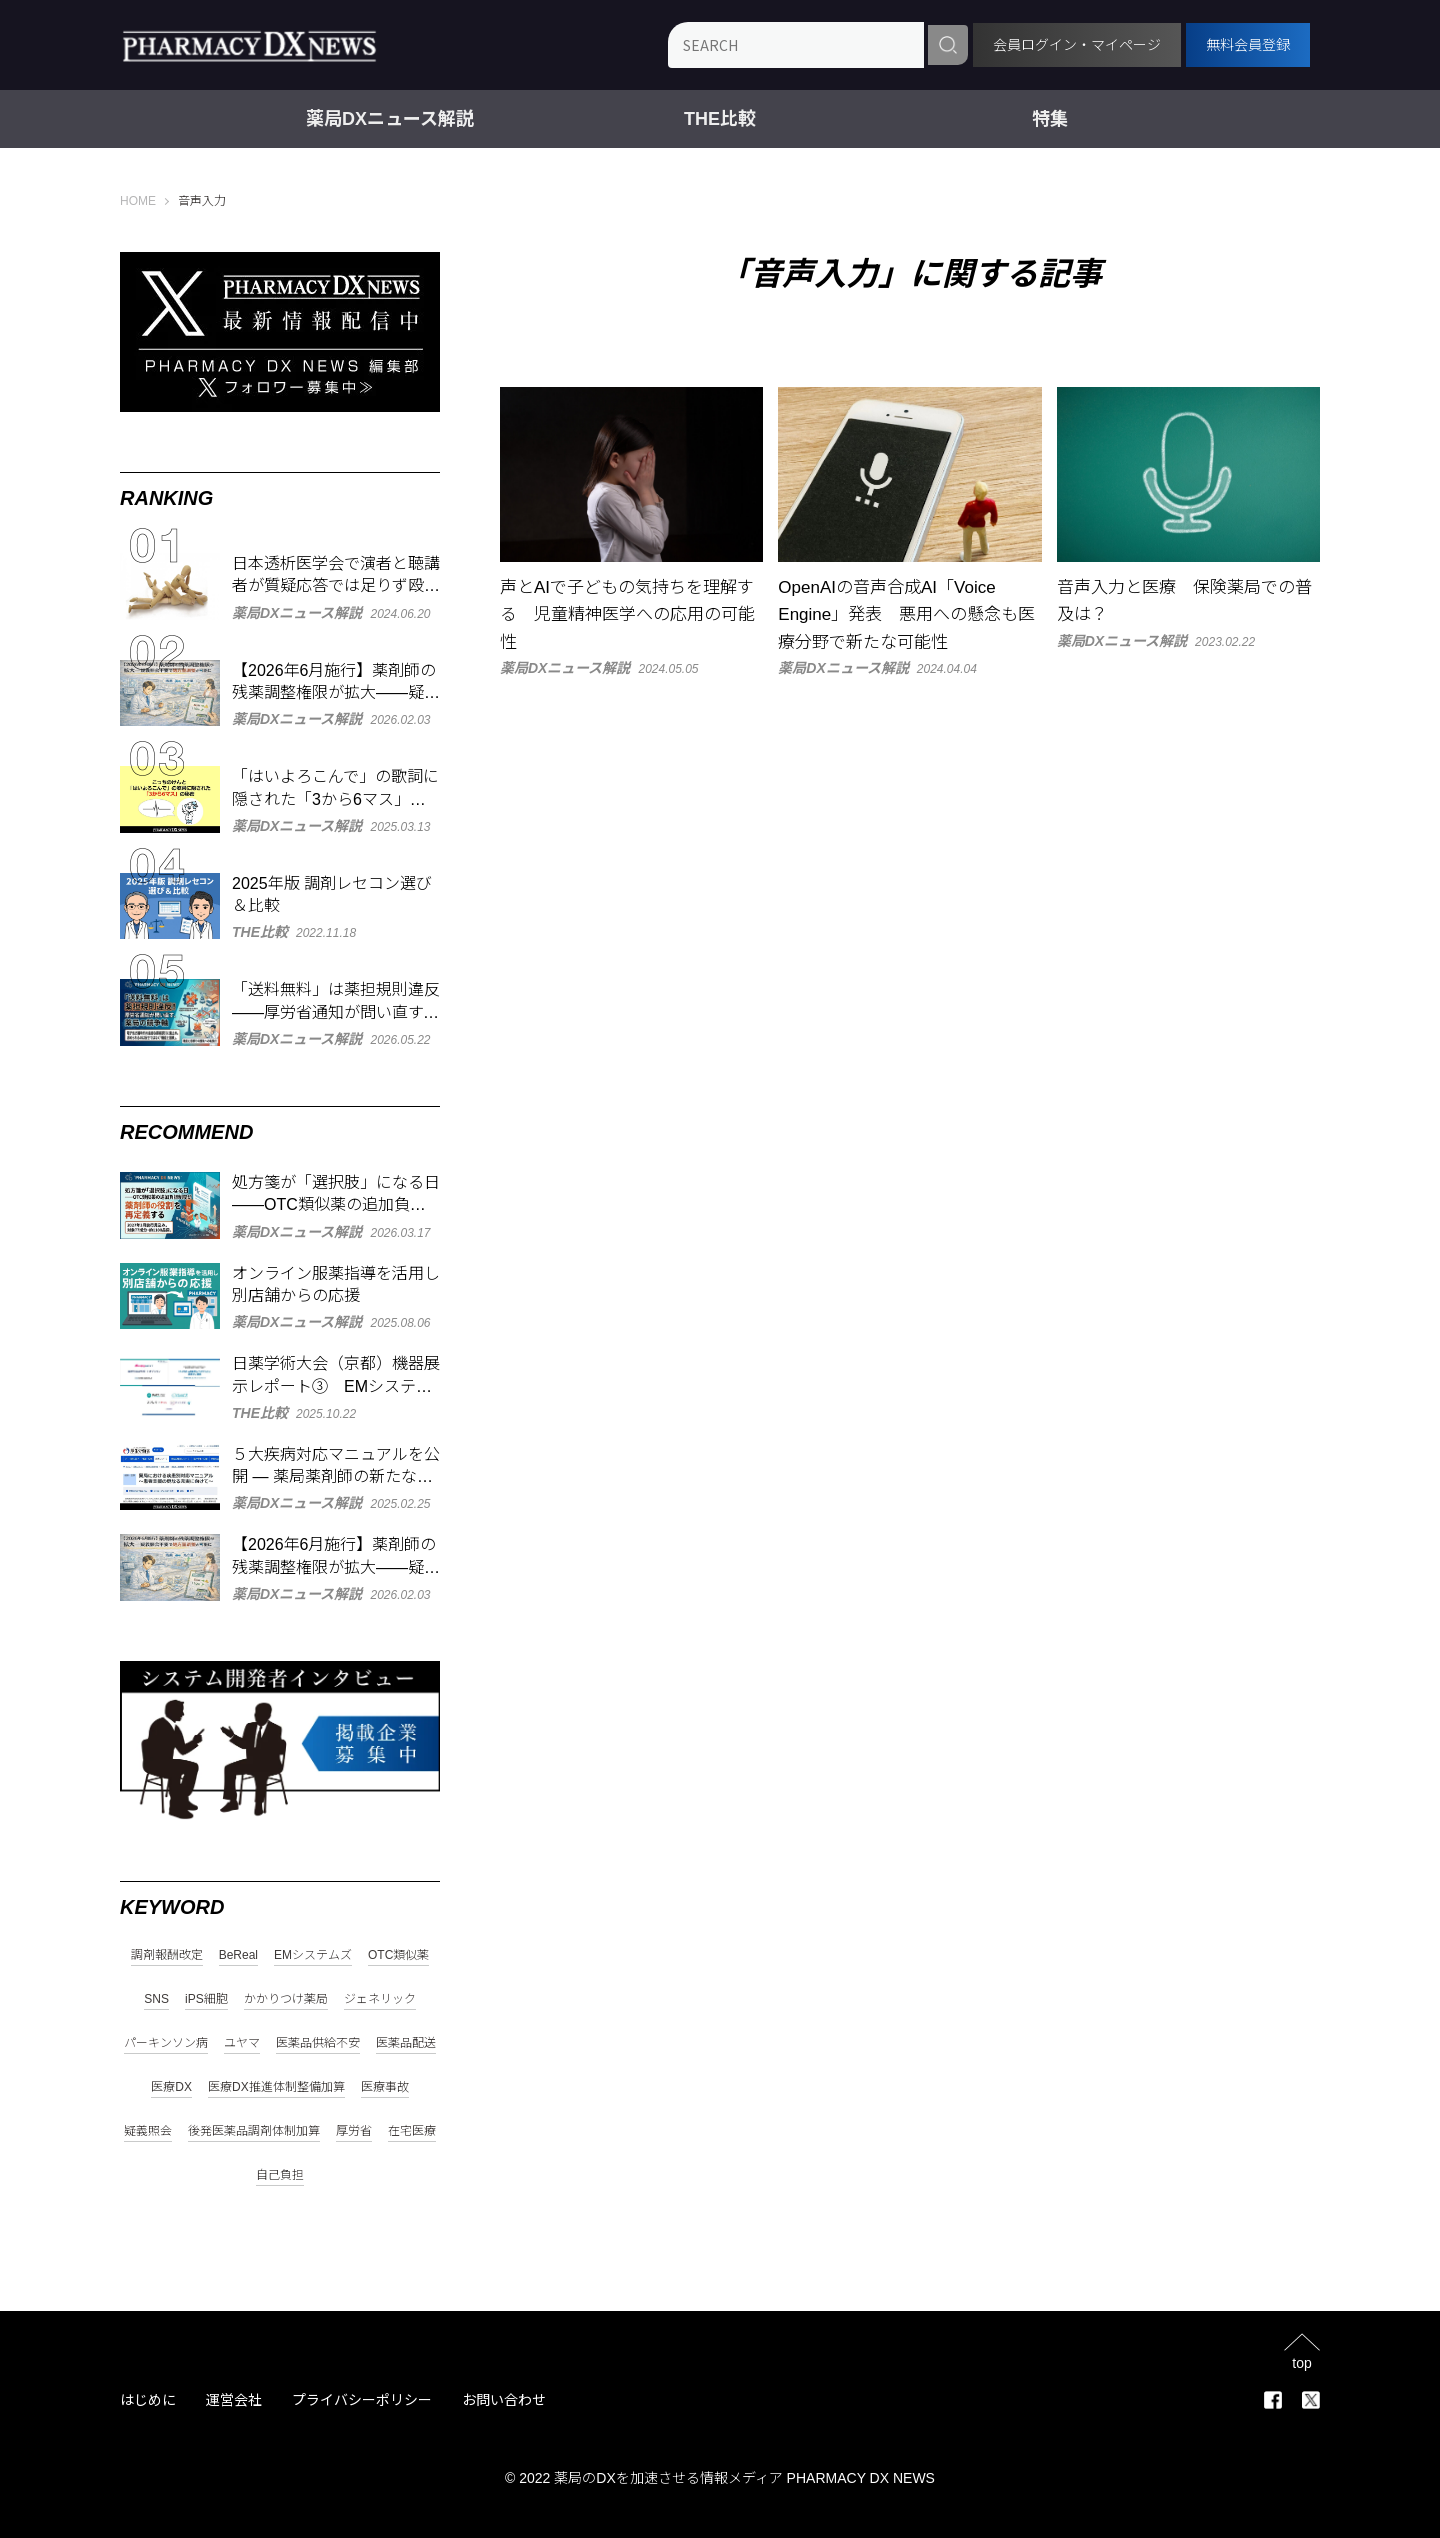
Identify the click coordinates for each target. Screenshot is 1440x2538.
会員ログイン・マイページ (1077, 45)
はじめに (148, 2400)
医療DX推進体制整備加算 (276, 2087)
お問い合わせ (504, 2400)
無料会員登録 (1248, 45)
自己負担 (280, 2175)
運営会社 (234, 2400)
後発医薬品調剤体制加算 (254, 2131)
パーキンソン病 (166, 2043)
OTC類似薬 (398, 1955)
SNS (156, 1999)
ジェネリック (380, 1999)
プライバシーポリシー (362, 2400)
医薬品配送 (406, 2043)
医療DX (171, 2087)
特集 (1050, 119)
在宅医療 (412, 2131)
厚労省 (354, 2131)
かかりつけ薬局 (286, 1999)
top (1301, 2362)
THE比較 (720, 119)
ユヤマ (242, 2043)
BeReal (238, 1955)
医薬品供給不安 (318, 2043)
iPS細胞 (206, 1999)
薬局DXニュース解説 (390, 119)
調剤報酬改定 (167, 1955)
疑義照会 (148, 2131)
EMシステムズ (313, 1955)
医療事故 (385, 2087)
